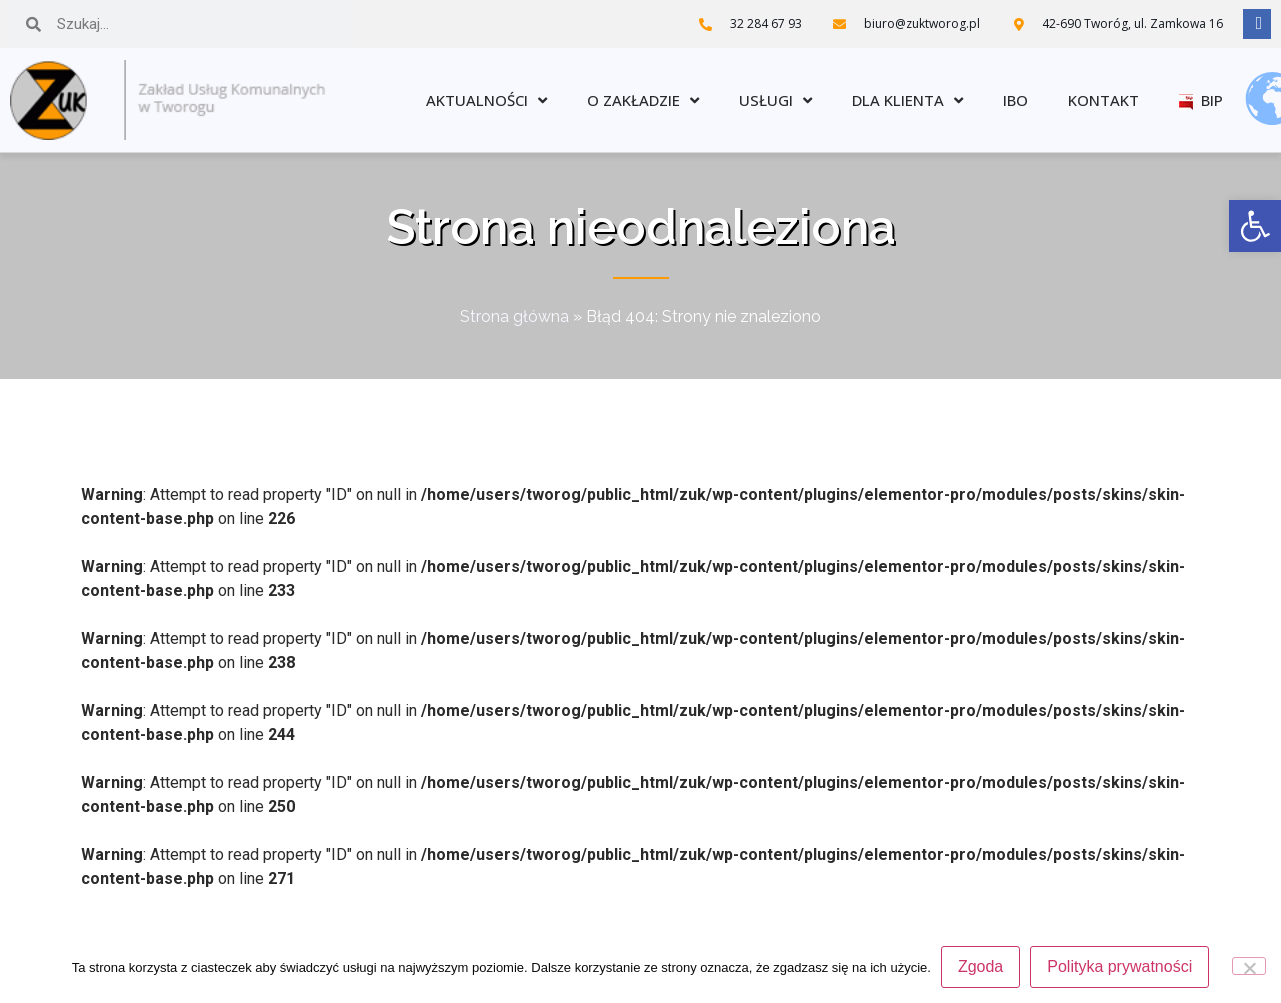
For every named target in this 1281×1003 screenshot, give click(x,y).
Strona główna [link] (514, 316)
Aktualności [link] (486, 100)
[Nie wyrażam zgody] (1249, 966)
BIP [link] (1201, 100)
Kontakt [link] (1103, 100)
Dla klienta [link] (907, 100)
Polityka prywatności (1119, 966)
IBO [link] (1015, 100)
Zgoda (980, 966)
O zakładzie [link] (643, 100)
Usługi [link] (775, 100)
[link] (1255, 226)
